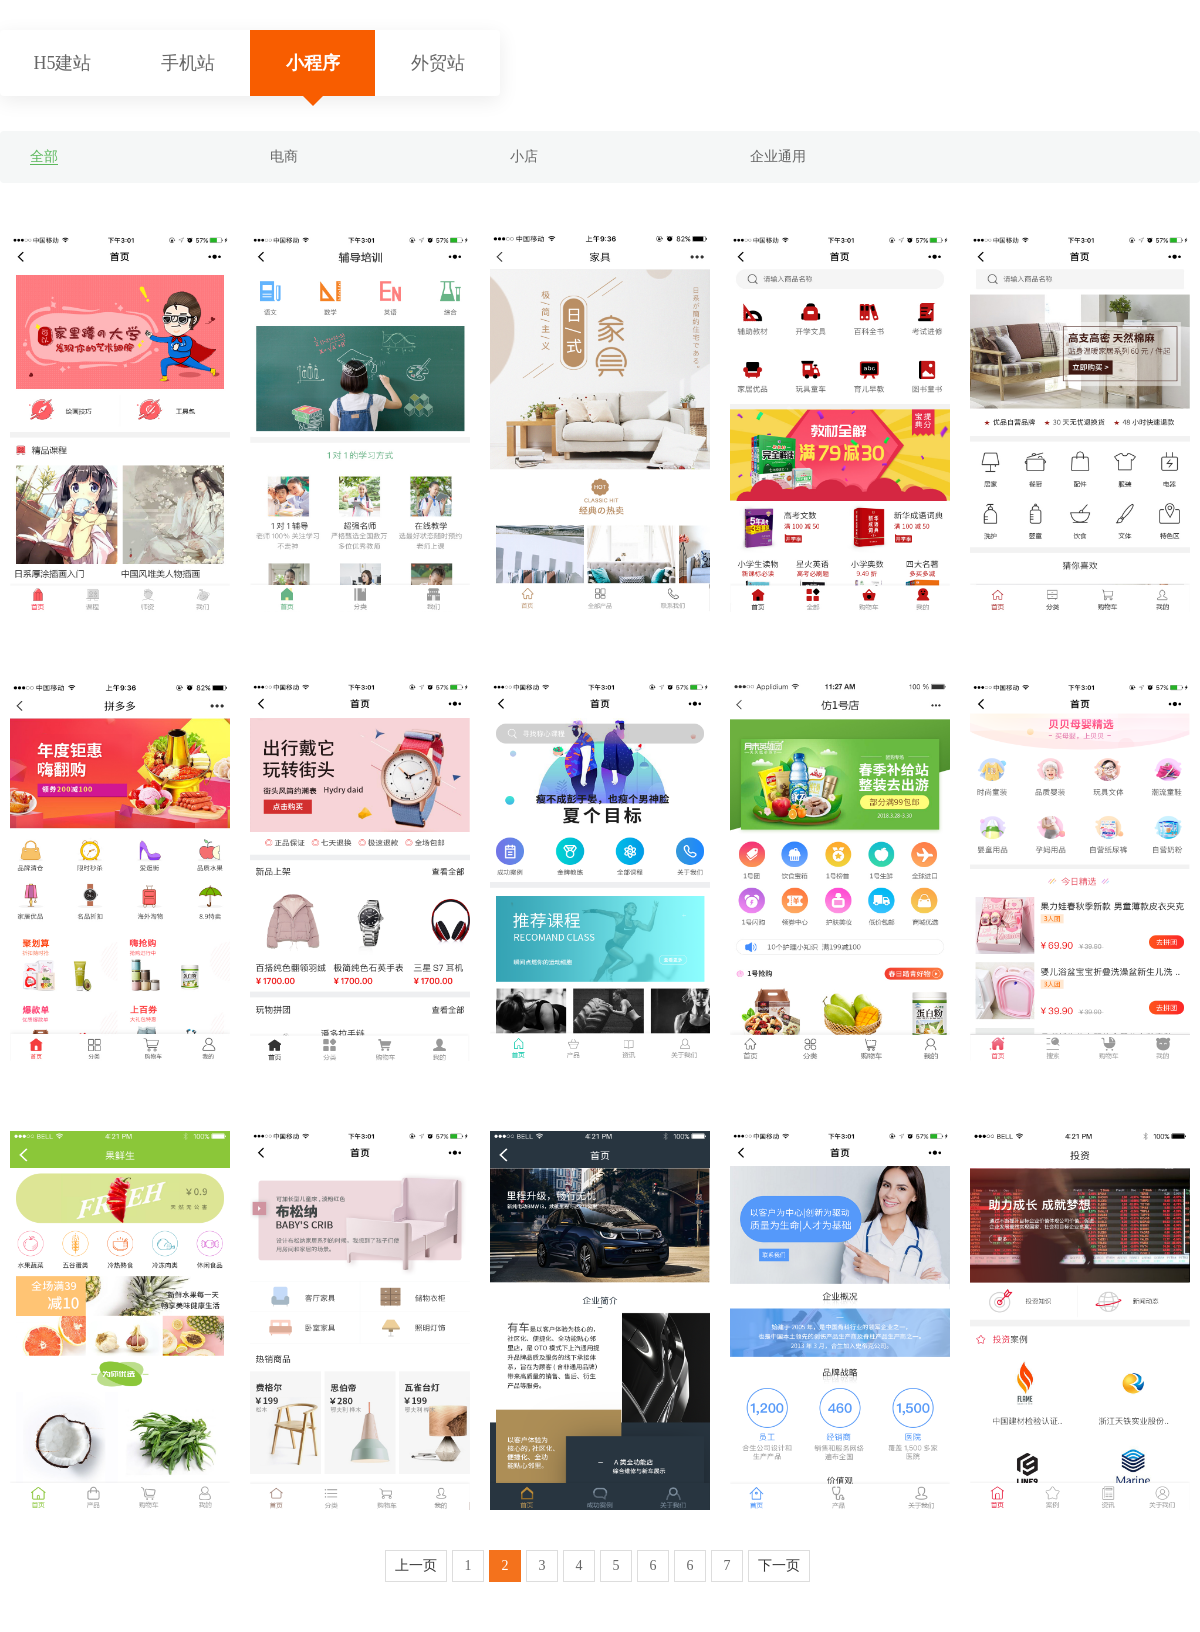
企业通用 (778, 156)
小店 (524, 156)
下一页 (779, 1565)
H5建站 (63, 63)
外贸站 (438, 63)
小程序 (313, 63)
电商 (284, 156)
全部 (44, 156)
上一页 (416, 1565)
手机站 (188, 63)
